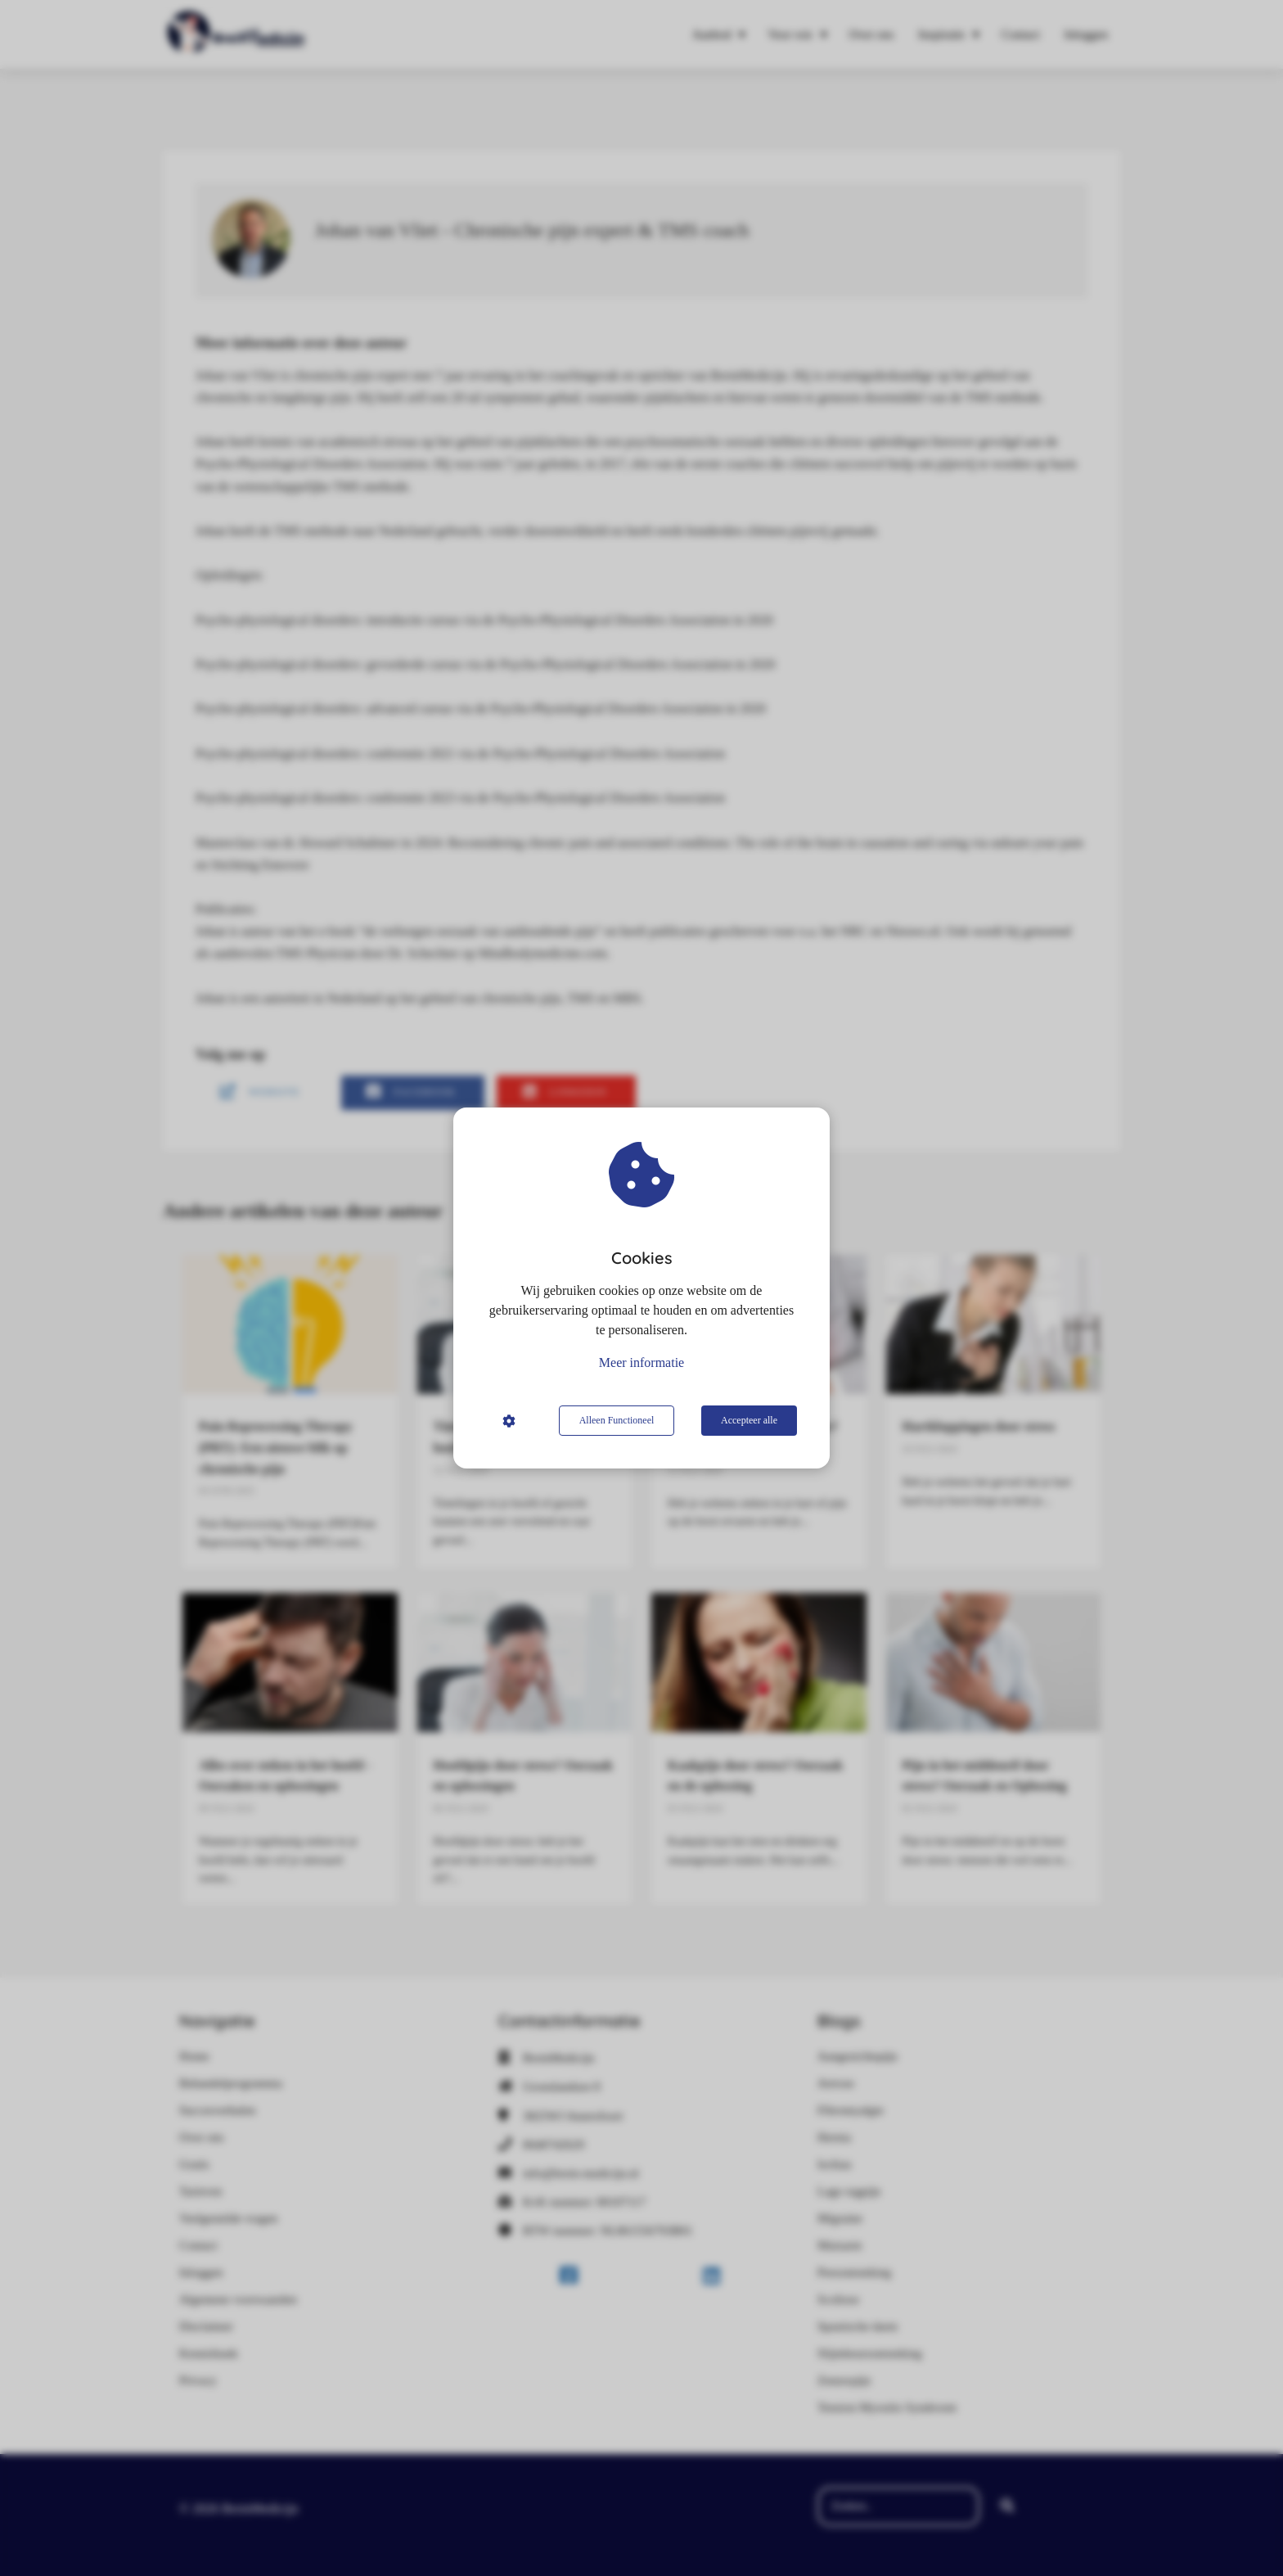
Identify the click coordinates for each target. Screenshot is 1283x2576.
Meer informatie (641, 1362)
